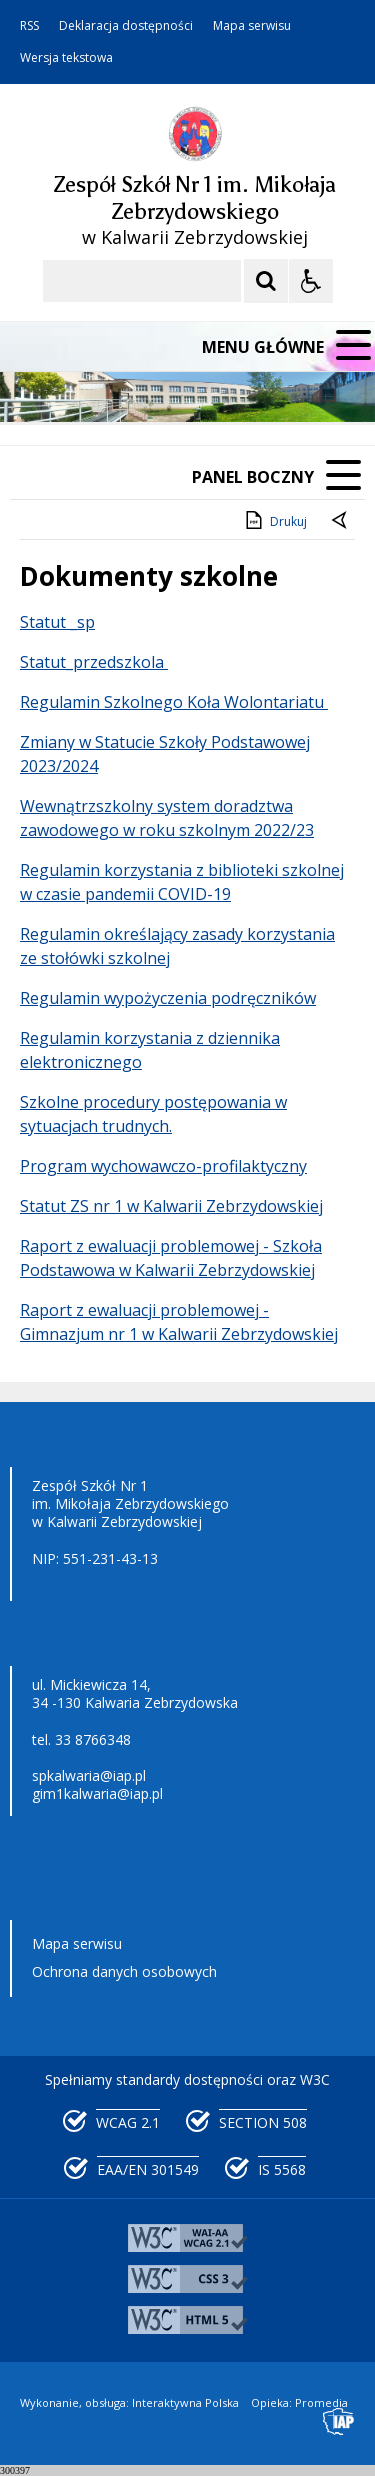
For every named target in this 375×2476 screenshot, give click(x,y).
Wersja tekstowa (66, 58)
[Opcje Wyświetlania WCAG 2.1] (311, 281)
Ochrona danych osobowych (124, 1971)
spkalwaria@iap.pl (89, 1775)
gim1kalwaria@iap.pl (97, 1793)
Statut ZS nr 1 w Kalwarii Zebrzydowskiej (171, 1206)
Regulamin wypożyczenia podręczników (168, 998)
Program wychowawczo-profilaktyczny (163, 1166)
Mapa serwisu (252, 26)
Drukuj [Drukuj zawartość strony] (274, 520)
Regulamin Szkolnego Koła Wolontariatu (174, 702)
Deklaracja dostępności (126, 26)
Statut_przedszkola (94, 662)
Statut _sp (57, 622)
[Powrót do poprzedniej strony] (341, 522)
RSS (29, 26)
